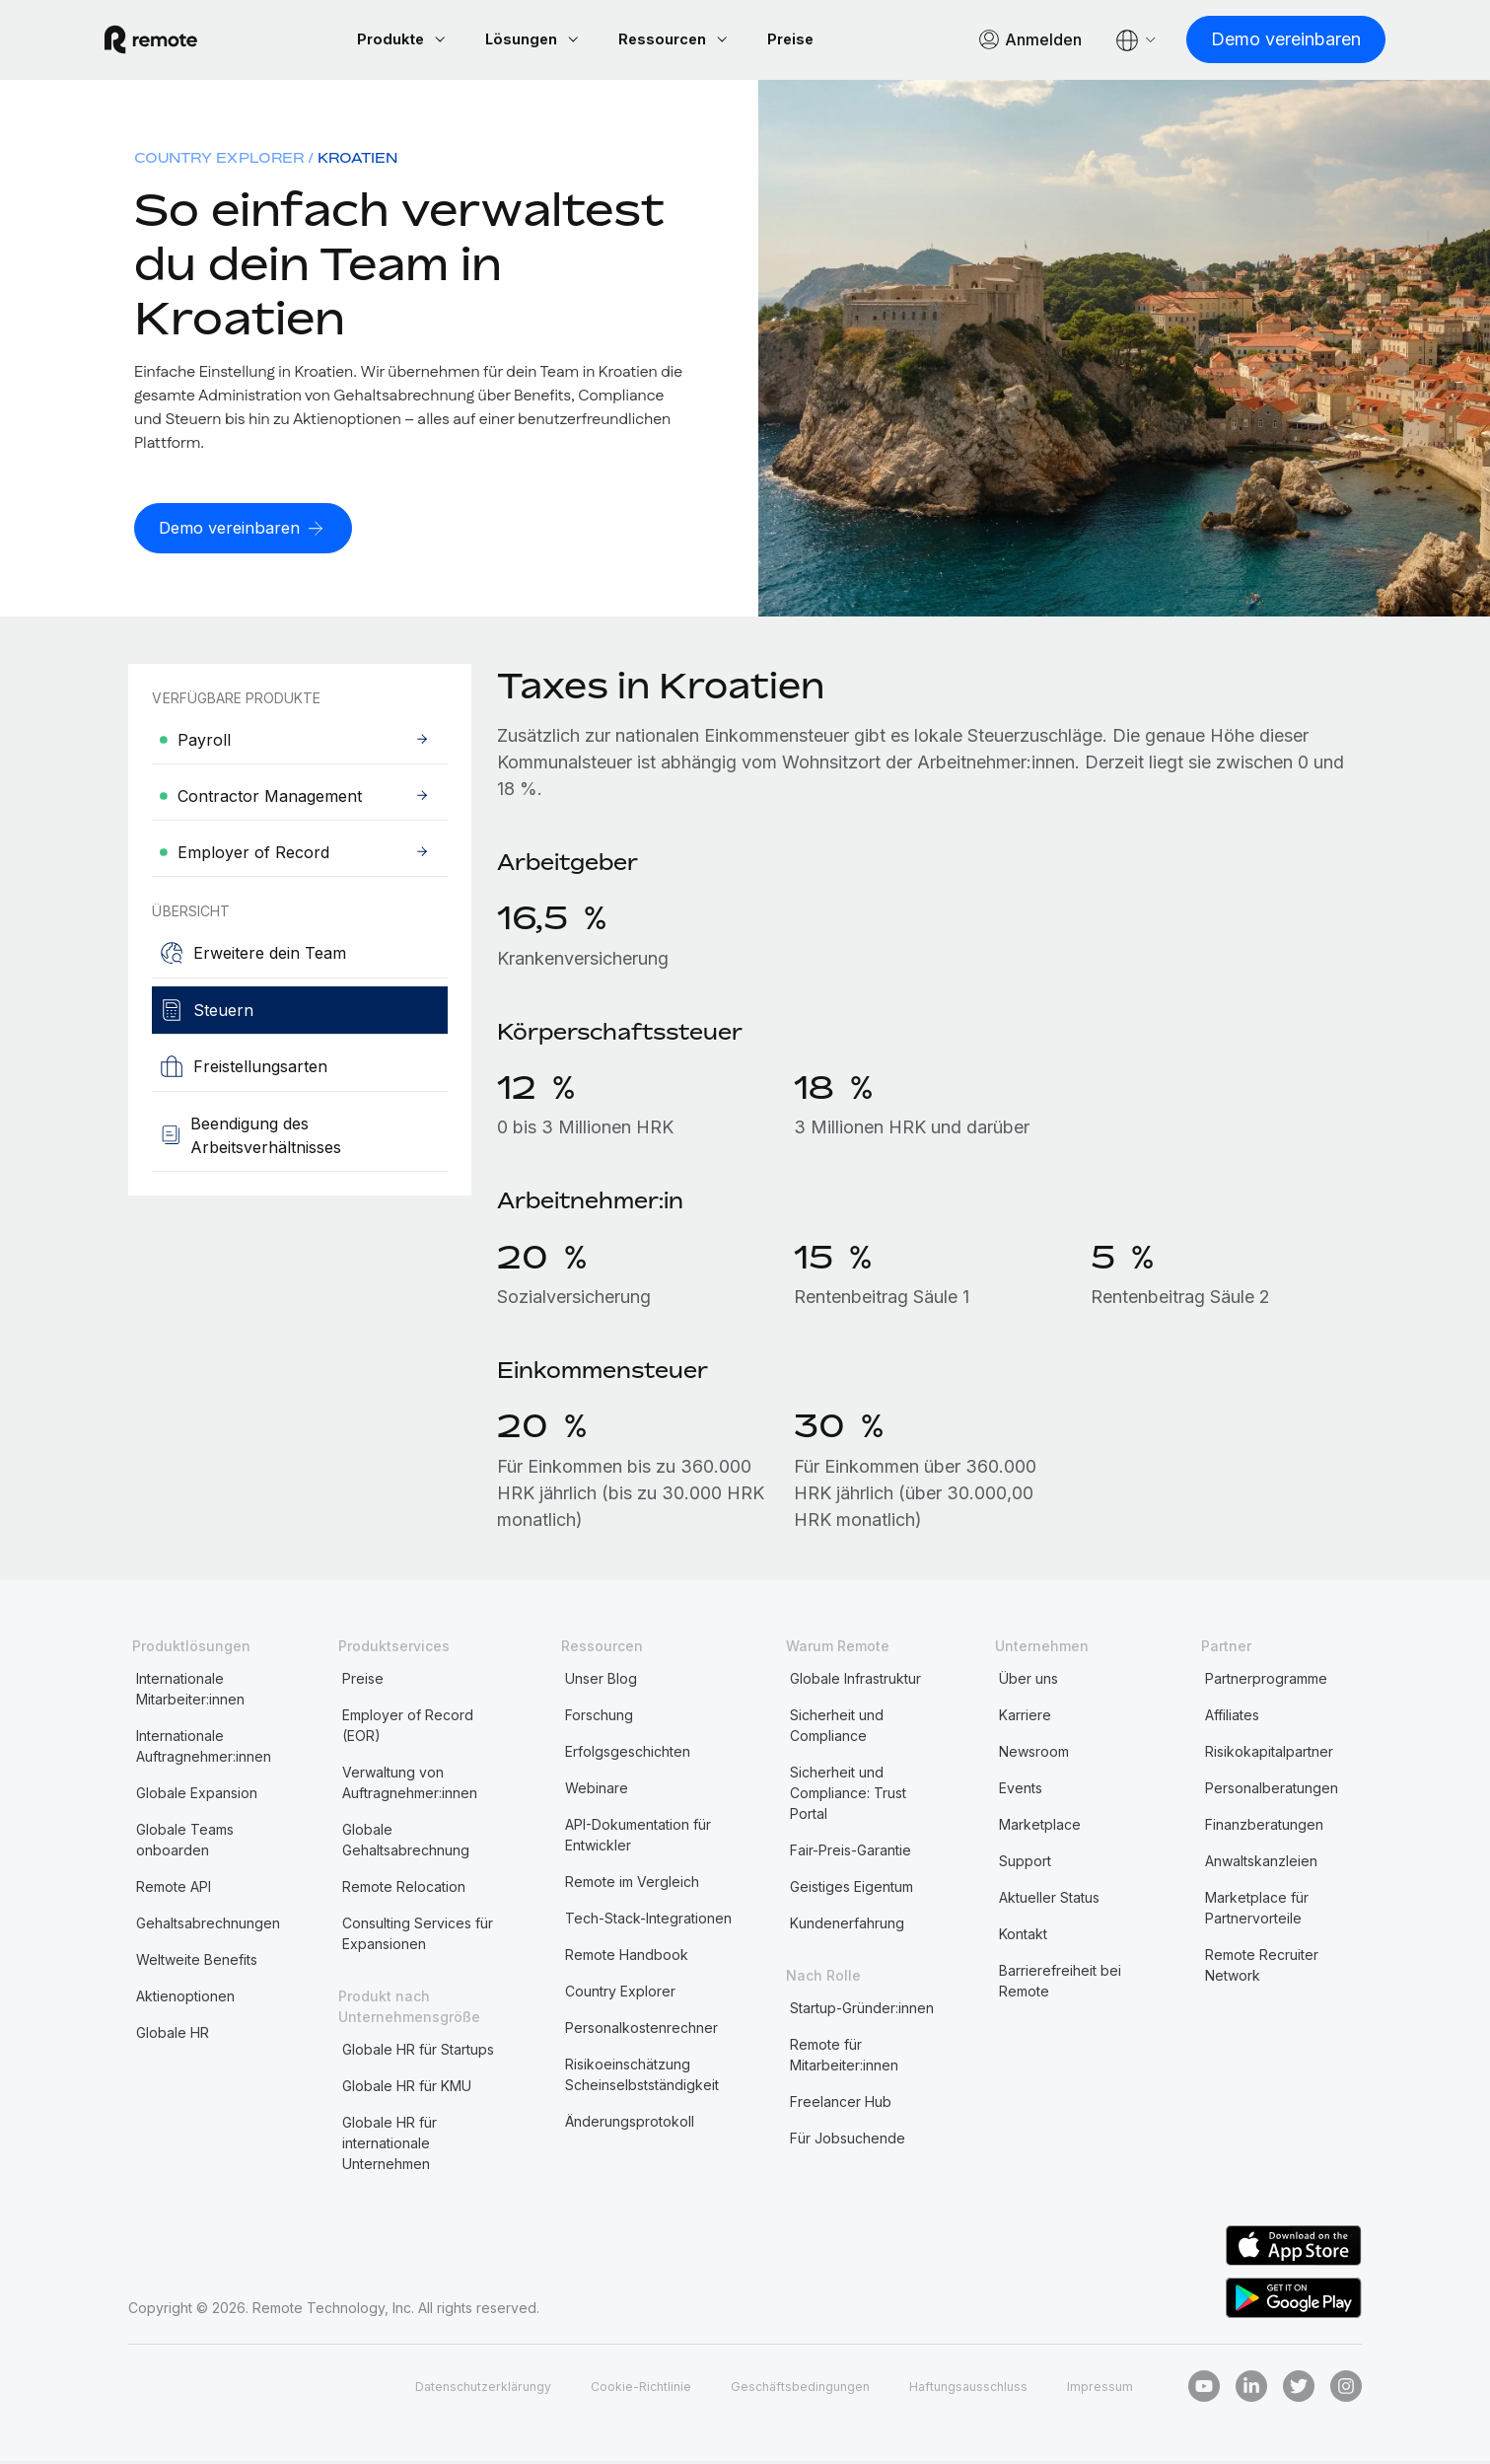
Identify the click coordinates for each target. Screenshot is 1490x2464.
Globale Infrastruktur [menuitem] (855, 1681)
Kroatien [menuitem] (357, 160)
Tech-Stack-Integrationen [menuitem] (648, 1921)
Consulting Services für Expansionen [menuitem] (417, 1936)
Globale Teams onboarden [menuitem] (185, 1842)
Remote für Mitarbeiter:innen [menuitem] (844, 2057)
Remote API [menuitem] (173, 1889)
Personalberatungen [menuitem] (1271, 1790)
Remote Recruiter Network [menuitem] (1261, 1968)
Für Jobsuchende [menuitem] (847, 2141)
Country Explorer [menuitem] (219, 160)
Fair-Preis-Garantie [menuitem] (850, 1853)
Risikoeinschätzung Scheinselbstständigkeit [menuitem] (642, 2077)
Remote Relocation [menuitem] (403, 1889)
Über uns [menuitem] (1028, 1681)
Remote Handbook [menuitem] (626, 1957)
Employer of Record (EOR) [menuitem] (407, 1728)
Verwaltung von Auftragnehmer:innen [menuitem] (409, 1785)
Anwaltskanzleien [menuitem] (1261, 1863)
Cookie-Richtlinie (609, 2388)
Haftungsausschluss (960, 2388)
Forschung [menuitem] (599, 1717)
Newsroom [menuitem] (1034, 1754)
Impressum (1098, 2388)
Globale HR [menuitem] (172, 2035)
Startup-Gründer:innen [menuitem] (862, 2010)
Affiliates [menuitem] (1232, 1717)
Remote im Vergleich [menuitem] (632, 1884)
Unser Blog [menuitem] (601, 1681)
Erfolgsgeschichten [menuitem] (627, 1754)
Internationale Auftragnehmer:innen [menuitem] (203, 1749)
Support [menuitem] (1025, 1863)
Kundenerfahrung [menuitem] (847, 1926)
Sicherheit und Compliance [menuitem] (837, 1728)
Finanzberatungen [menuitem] (1264, 1827)
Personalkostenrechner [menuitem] (641, 2030)
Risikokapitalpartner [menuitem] (1269, 1754)
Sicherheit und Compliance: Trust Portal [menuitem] (848, 1796)
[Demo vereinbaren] (1262, 41)
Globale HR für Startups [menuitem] (418, 2052)
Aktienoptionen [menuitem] (185, 1999)
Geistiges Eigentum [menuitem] (851, 1889)
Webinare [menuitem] (596, 1790)
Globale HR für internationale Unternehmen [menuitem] (389, 2146)
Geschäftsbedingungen (780, 2388)
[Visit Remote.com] (174, 41)
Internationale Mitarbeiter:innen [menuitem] (190, 1691)
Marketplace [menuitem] (1040, 1827)
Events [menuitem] (1020, 1790)
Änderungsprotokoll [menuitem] (629, 2124)
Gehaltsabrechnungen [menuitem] (208, 1926)
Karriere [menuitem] (1025, 1717)
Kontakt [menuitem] (1023, 1936)
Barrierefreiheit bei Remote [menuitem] (1060, 1983)
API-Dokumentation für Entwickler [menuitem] (638, 1837)
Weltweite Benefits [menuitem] (196, 1962)
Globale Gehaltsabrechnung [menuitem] (405, 1842)
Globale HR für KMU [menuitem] (406, 2088)
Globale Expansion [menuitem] (196, 1795)
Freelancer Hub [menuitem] (840, 2104)
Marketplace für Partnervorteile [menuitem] (1257, 1910)
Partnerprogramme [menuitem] (1266, 1681)
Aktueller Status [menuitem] (1049, 1900)
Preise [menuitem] (363, 1681)
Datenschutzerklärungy (439, 2388)
